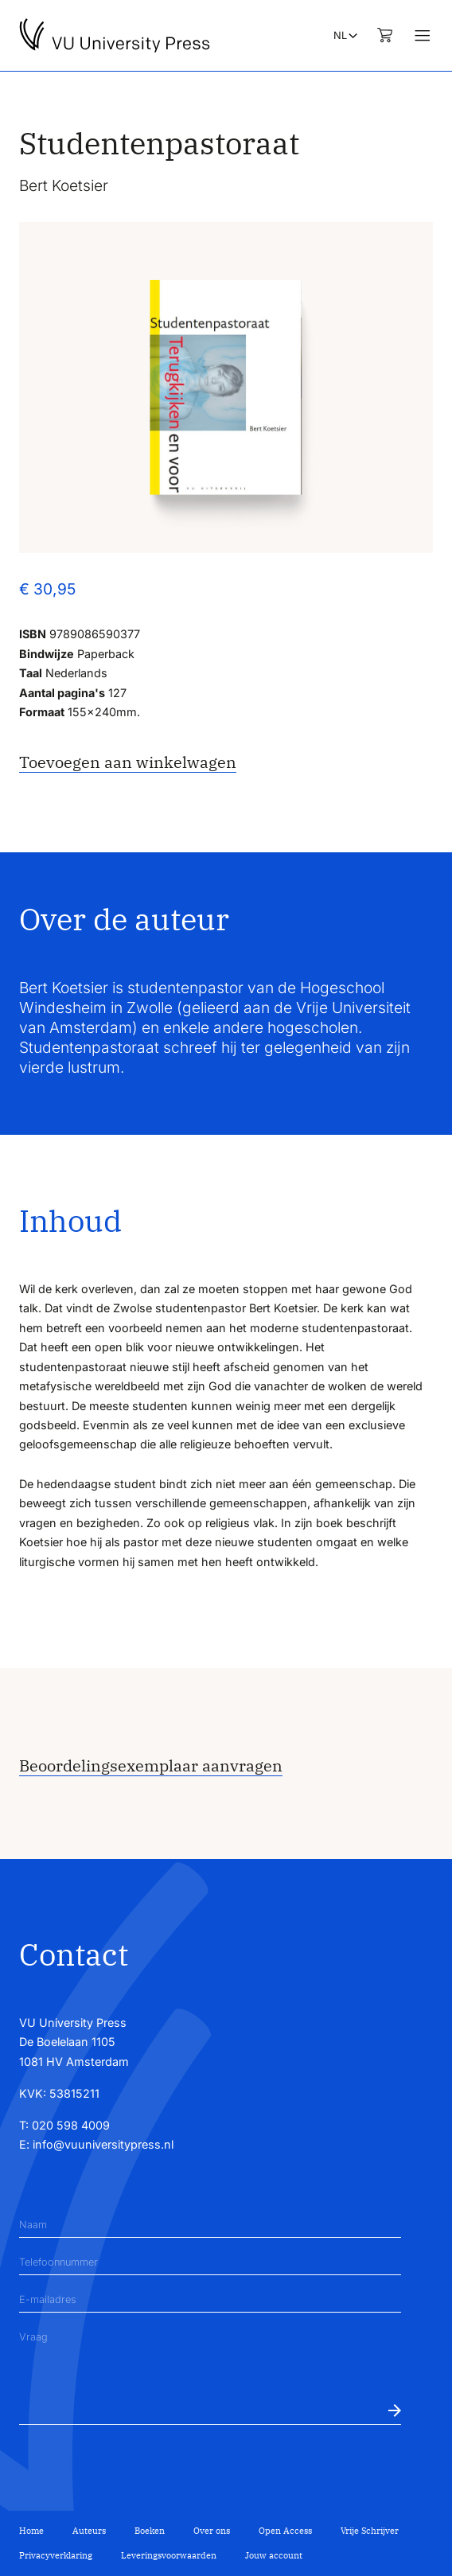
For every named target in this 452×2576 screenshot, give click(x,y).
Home (31, 2530)
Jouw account (273, 2555)
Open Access (285, 2530)
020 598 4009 (71, 2125)
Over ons (211, 2530)
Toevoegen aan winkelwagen (127, 762)
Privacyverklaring (55, 2555)
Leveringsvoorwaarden (168, 2555)
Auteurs (89, 2530)
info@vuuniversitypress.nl (103, 2144)
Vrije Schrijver (370, 2530)
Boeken (149, 2530)
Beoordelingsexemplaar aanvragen (150, 1765)
